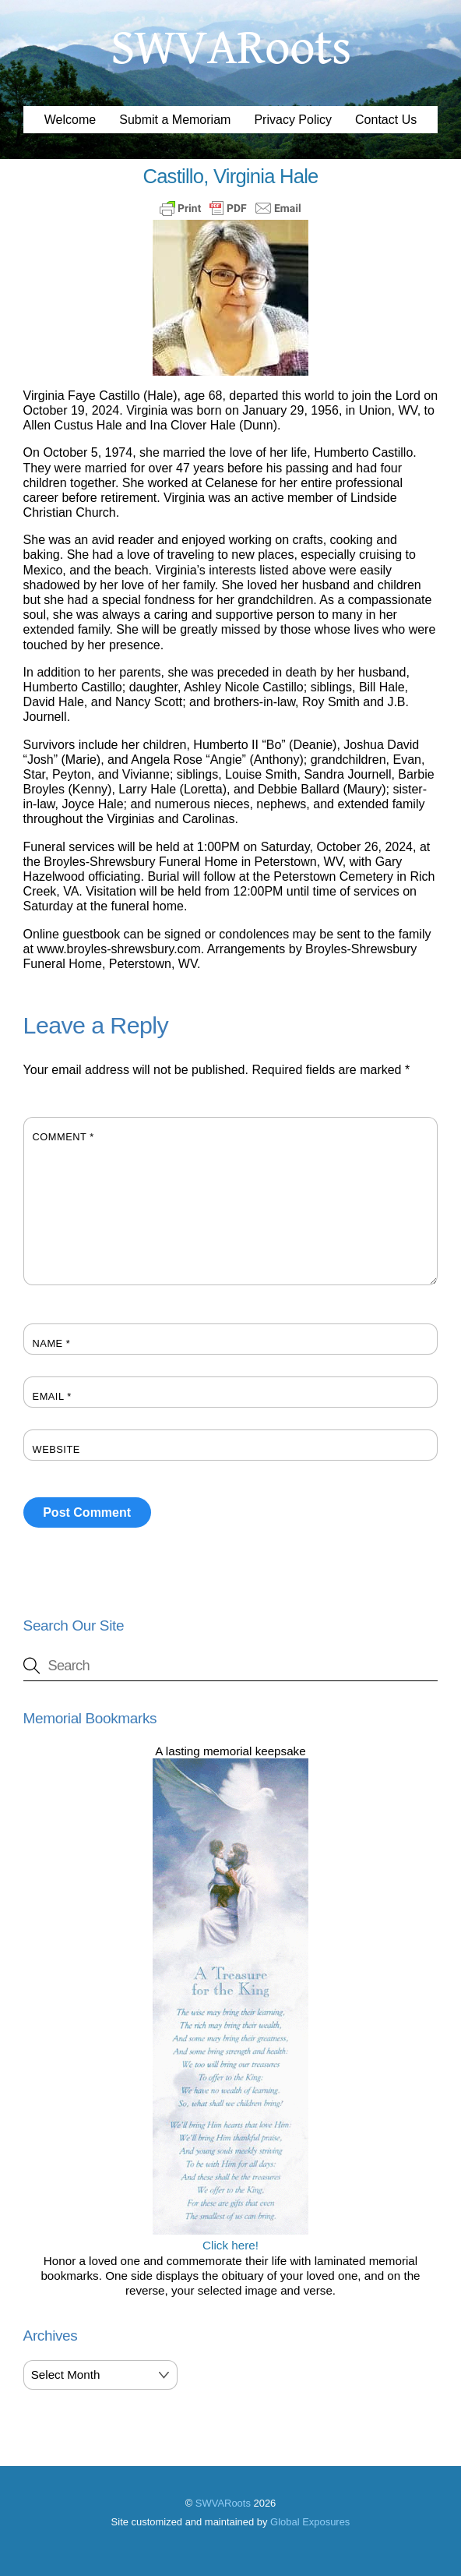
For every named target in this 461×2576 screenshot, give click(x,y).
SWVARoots (223, 2503)
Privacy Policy (293, 119)
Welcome (70, 119)
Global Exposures (310, 2522)
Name (52, 1343)
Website (56, 1449)
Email (52, 1396)
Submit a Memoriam (174, 119)
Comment (63, 1137)
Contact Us (386, 119)
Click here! (230, 2238)
